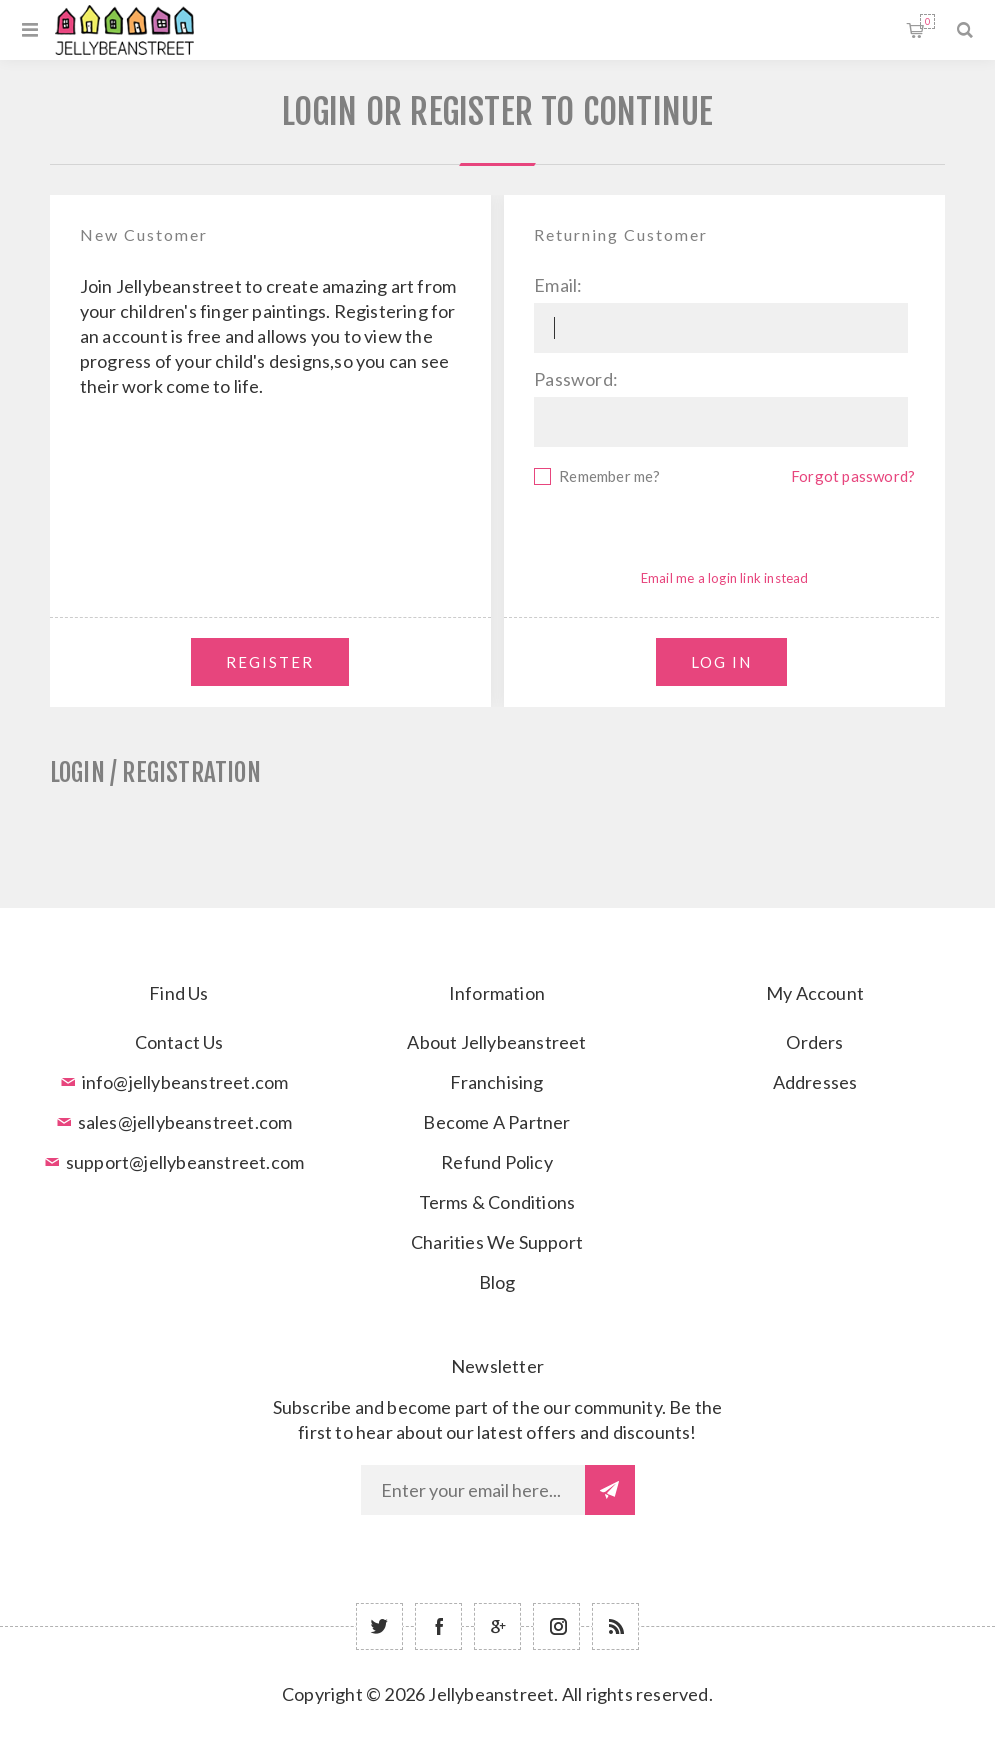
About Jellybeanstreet (496, 1042)
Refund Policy (497, 1162)
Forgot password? (853, 476)
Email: (558, 285)
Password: (576, 379)
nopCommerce (547, 1724)
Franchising (496, 1082)
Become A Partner (496, 1122)
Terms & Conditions (497, 1202)
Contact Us (179, 1042)
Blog (497, 1282)
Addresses (815, 1082)
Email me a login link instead (725, 578)
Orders (814, 1042)
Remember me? (609, 476)
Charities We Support (497, 1242)
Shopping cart (927, 21)
